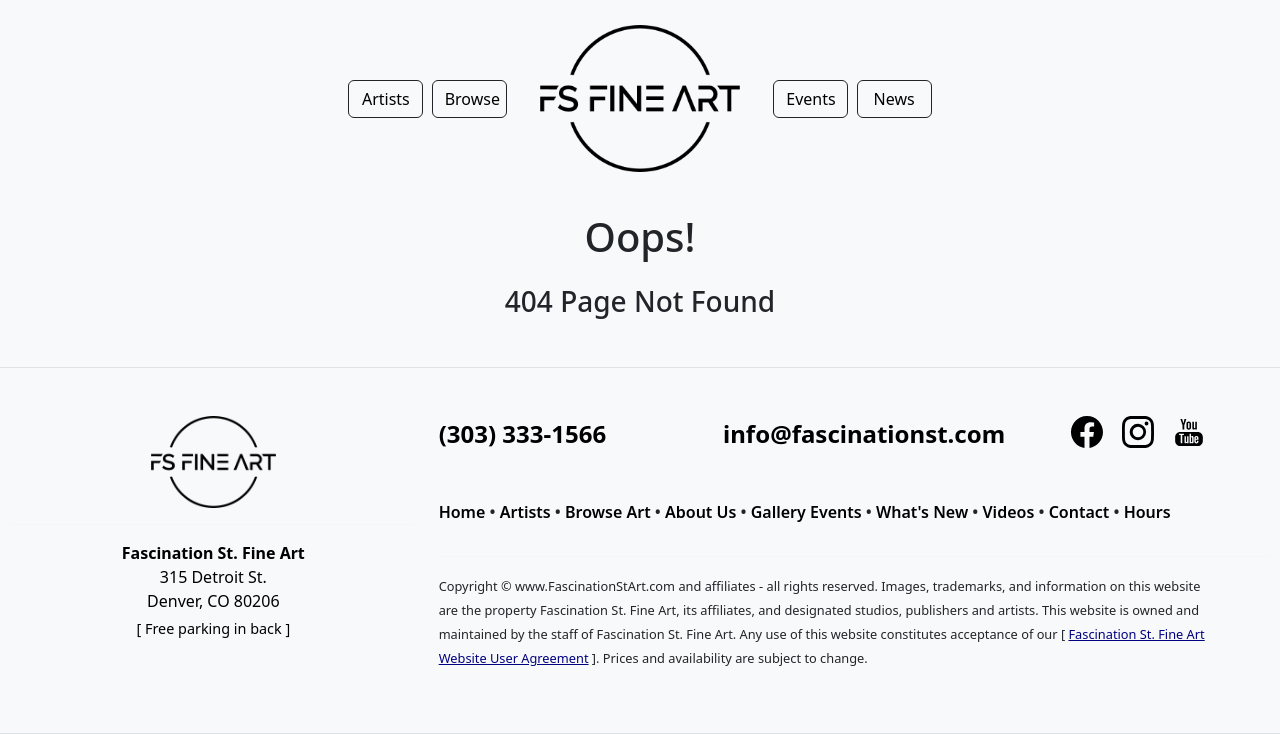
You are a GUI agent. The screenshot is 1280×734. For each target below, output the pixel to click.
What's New (922, 512)
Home (462, 512)
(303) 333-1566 (522, 433)
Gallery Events (806, 512)
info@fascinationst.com (864, 433)
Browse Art (608, 512)
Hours (1147, 512)
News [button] (894, 99)
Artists (525, 512)
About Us (700, 512)
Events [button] (810, 99)
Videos (1009, 512)
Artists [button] (386, 99)
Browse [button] (472, 99)
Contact (1079, 512)
